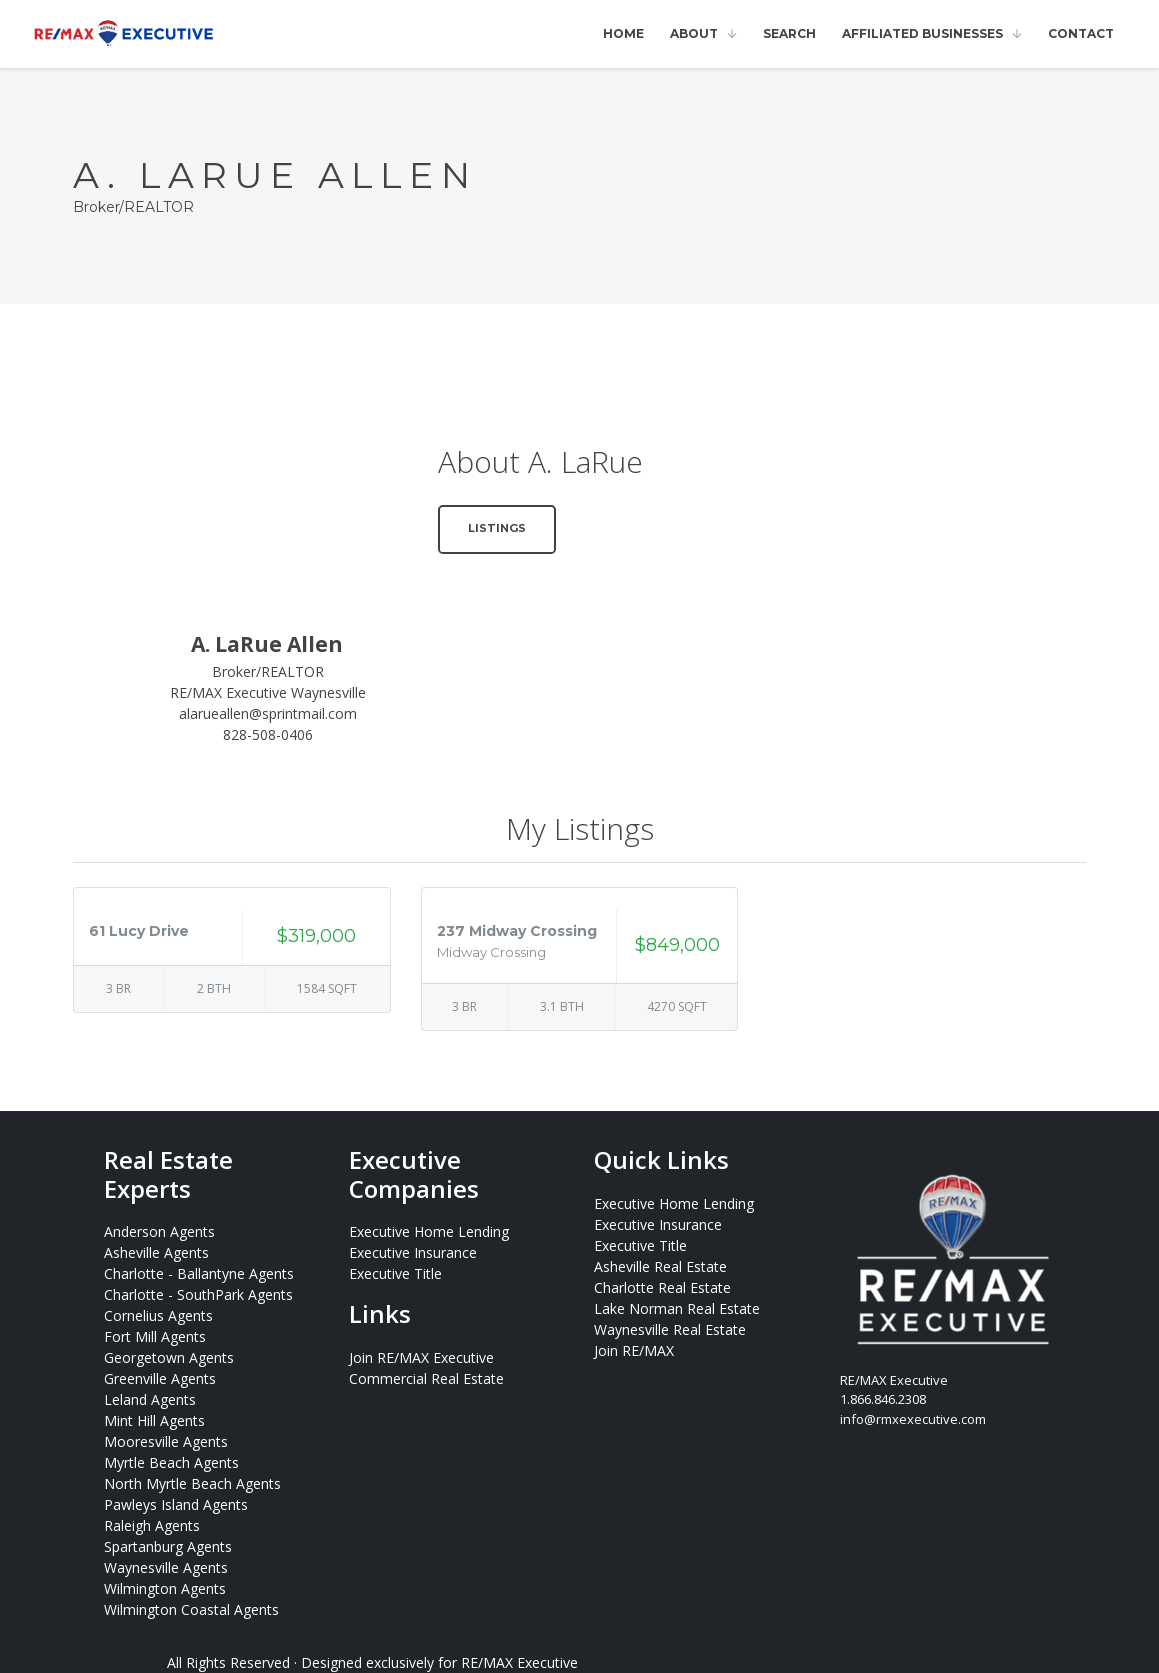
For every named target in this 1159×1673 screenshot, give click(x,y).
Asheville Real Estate (660, 1266)
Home (623, 33)
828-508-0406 (268, 734)
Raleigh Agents (152, 1525)
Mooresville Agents (166, 1441)
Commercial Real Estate (426, 1378)
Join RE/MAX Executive (421, 1357)
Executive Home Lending (429, 1231)
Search (789, 33)
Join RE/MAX (634, 1350)
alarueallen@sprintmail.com (268, 713)
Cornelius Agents (158, 1315)
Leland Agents (150, 1399)
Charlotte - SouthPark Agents (198, 1294)
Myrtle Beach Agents (171, 1462)
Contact (1081, 33)
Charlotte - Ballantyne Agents (199, 1273)
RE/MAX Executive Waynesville (268, 692)
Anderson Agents (159, 1231)
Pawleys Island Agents (176, 1504)
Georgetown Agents (169, 1357)
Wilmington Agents (165, 1588)
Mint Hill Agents (154, 1420)
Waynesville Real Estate (670, 1329)
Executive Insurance (413, 1252)
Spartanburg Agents (168, 1546)
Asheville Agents (156, 1252)
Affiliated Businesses (922, 33)
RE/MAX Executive (519, 1662)
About (694, 33)
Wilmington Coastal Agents (191, 1609)
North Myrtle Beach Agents (192, 1483)
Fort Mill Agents (155, 1336)
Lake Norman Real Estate (677, 1308)
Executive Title (395, 1273)
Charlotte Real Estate (662, 1287)
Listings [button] (497, 528)
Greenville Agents (160, 1378)
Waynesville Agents (166, 1567)
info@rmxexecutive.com (913, 1419)
